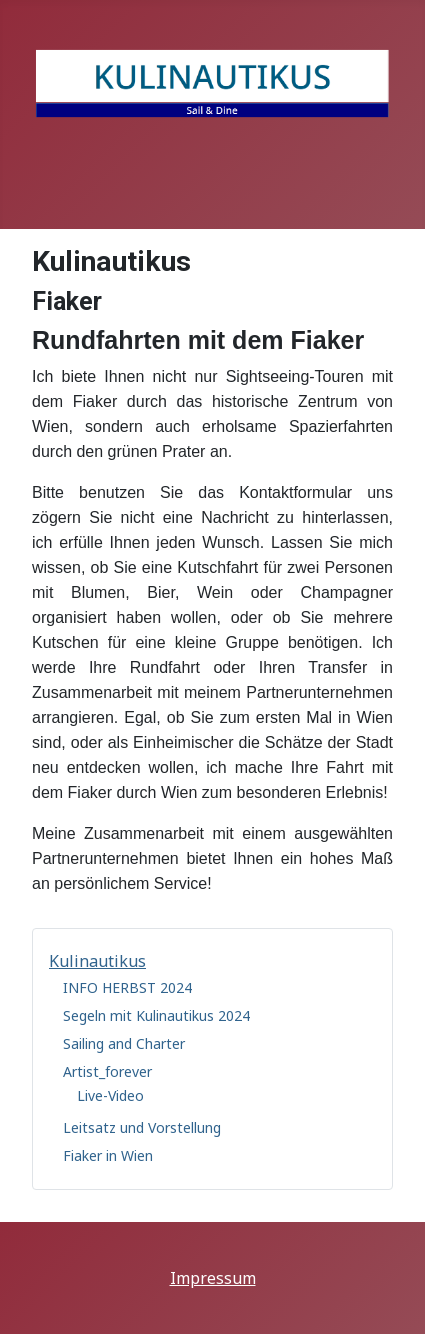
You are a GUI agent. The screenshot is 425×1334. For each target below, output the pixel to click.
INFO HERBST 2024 (127, 987)
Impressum (213, 1278)
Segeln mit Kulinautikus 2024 (156, 1015)
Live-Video (110, 1095)
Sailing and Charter (124, 1043)
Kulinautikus (97, 961)
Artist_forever (107, 1071)
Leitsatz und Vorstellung (142, 1127)
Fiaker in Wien (108, 1155)
